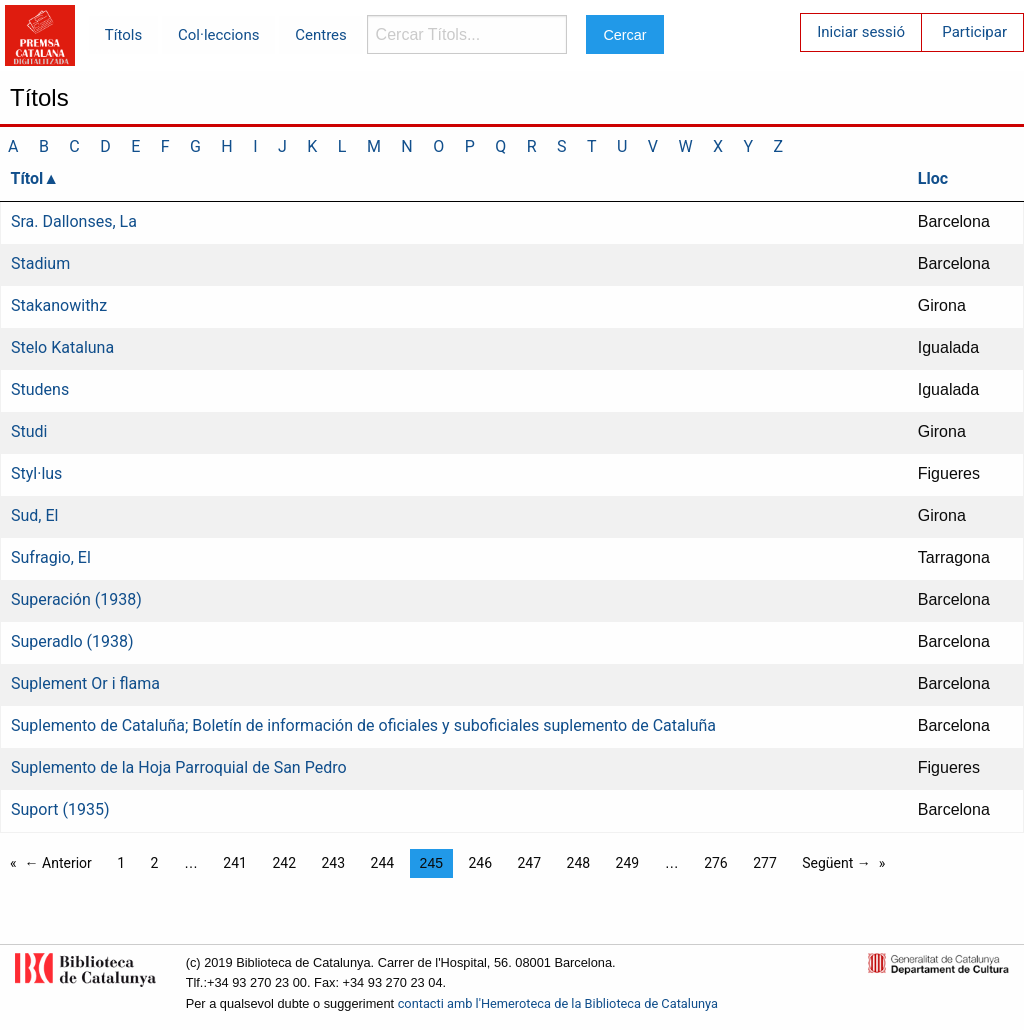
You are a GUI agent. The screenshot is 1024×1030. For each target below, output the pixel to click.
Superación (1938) (76, 599)
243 (333, 863)
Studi (29, 431)
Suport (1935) (60, 809)
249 (628, 863)
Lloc (933, 178)
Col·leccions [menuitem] (218, 35)
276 (716, 863)
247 (529, 863)
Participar (974, 32)
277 (765, 863)
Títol (27, 178)
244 (383, 863)
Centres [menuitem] (321, 35)
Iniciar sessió (861, 32)
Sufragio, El (51, 557)
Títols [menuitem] (123, 35)
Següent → (836, 863)
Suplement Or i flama (85, 683)
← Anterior (58, 863)
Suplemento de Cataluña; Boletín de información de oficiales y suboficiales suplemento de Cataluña (363, 725)
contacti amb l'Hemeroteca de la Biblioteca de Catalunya (558, 1003)
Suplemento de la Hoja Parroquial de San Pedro (179, 767)
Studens (40, 389)
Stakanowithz (59, 305)
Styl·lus (36, 473)
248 (579, 863)
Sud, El (34, 515)
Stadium (40, 263)
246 (480, 863)
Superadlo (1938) (72, 641)
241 (235, 863)
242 (284, 863)
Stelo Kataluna (62, 347)
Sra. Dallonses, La (74, 221)
